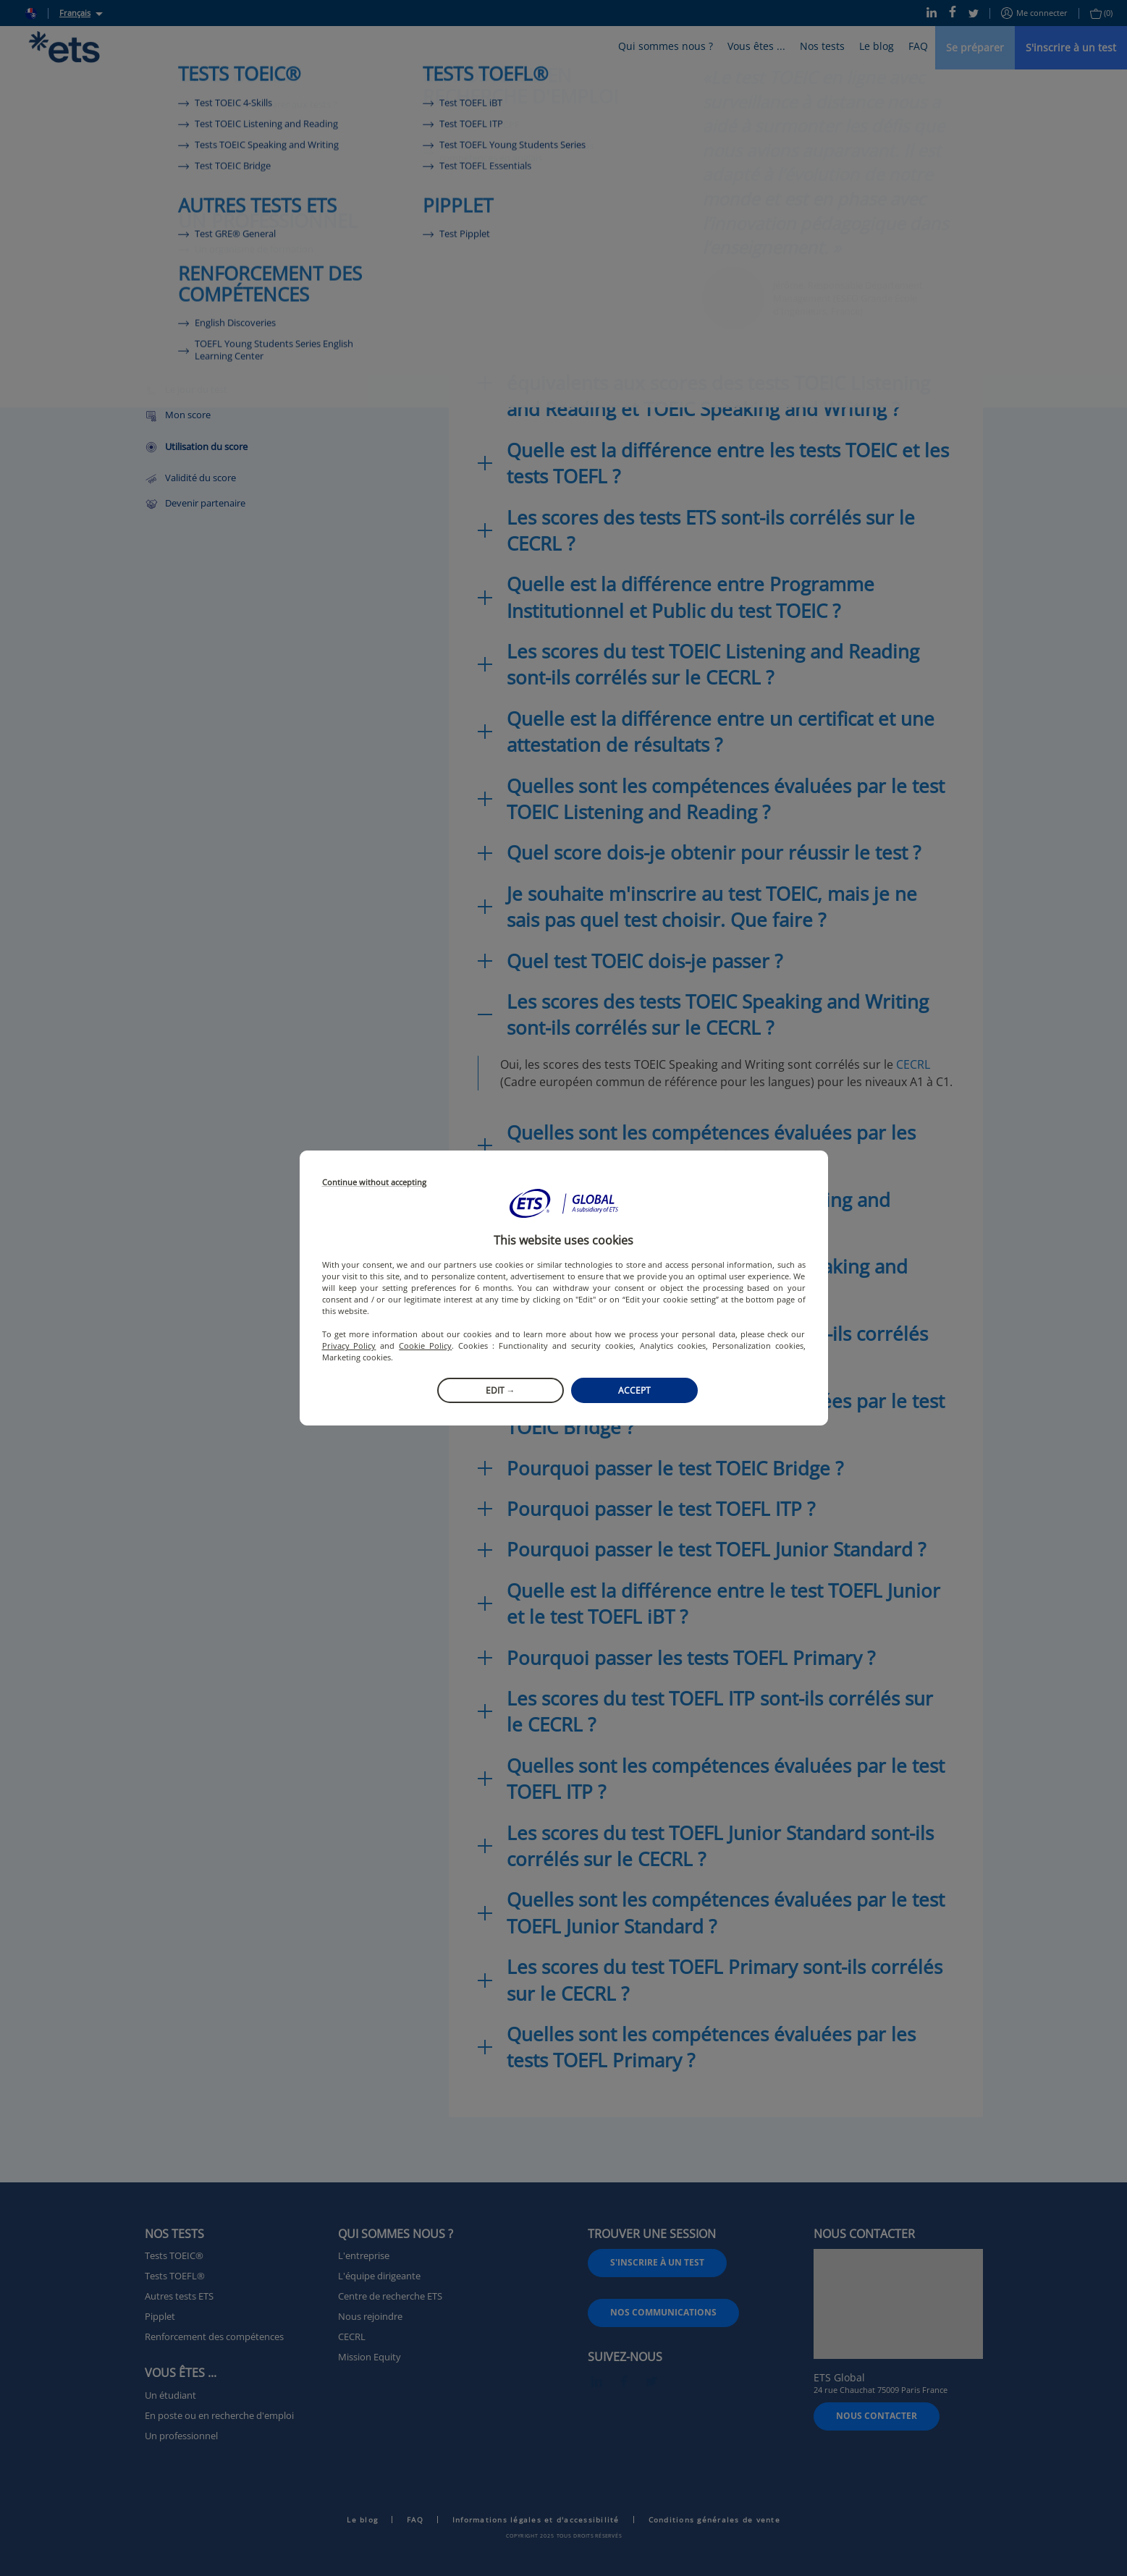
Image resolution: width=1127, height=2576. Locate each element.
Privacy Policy (349, 1345)
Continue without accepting (374, 1182)
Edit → (500, 1390)
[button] (564, 1203)
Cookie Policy (425, 1345)
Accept (634, 1390)
